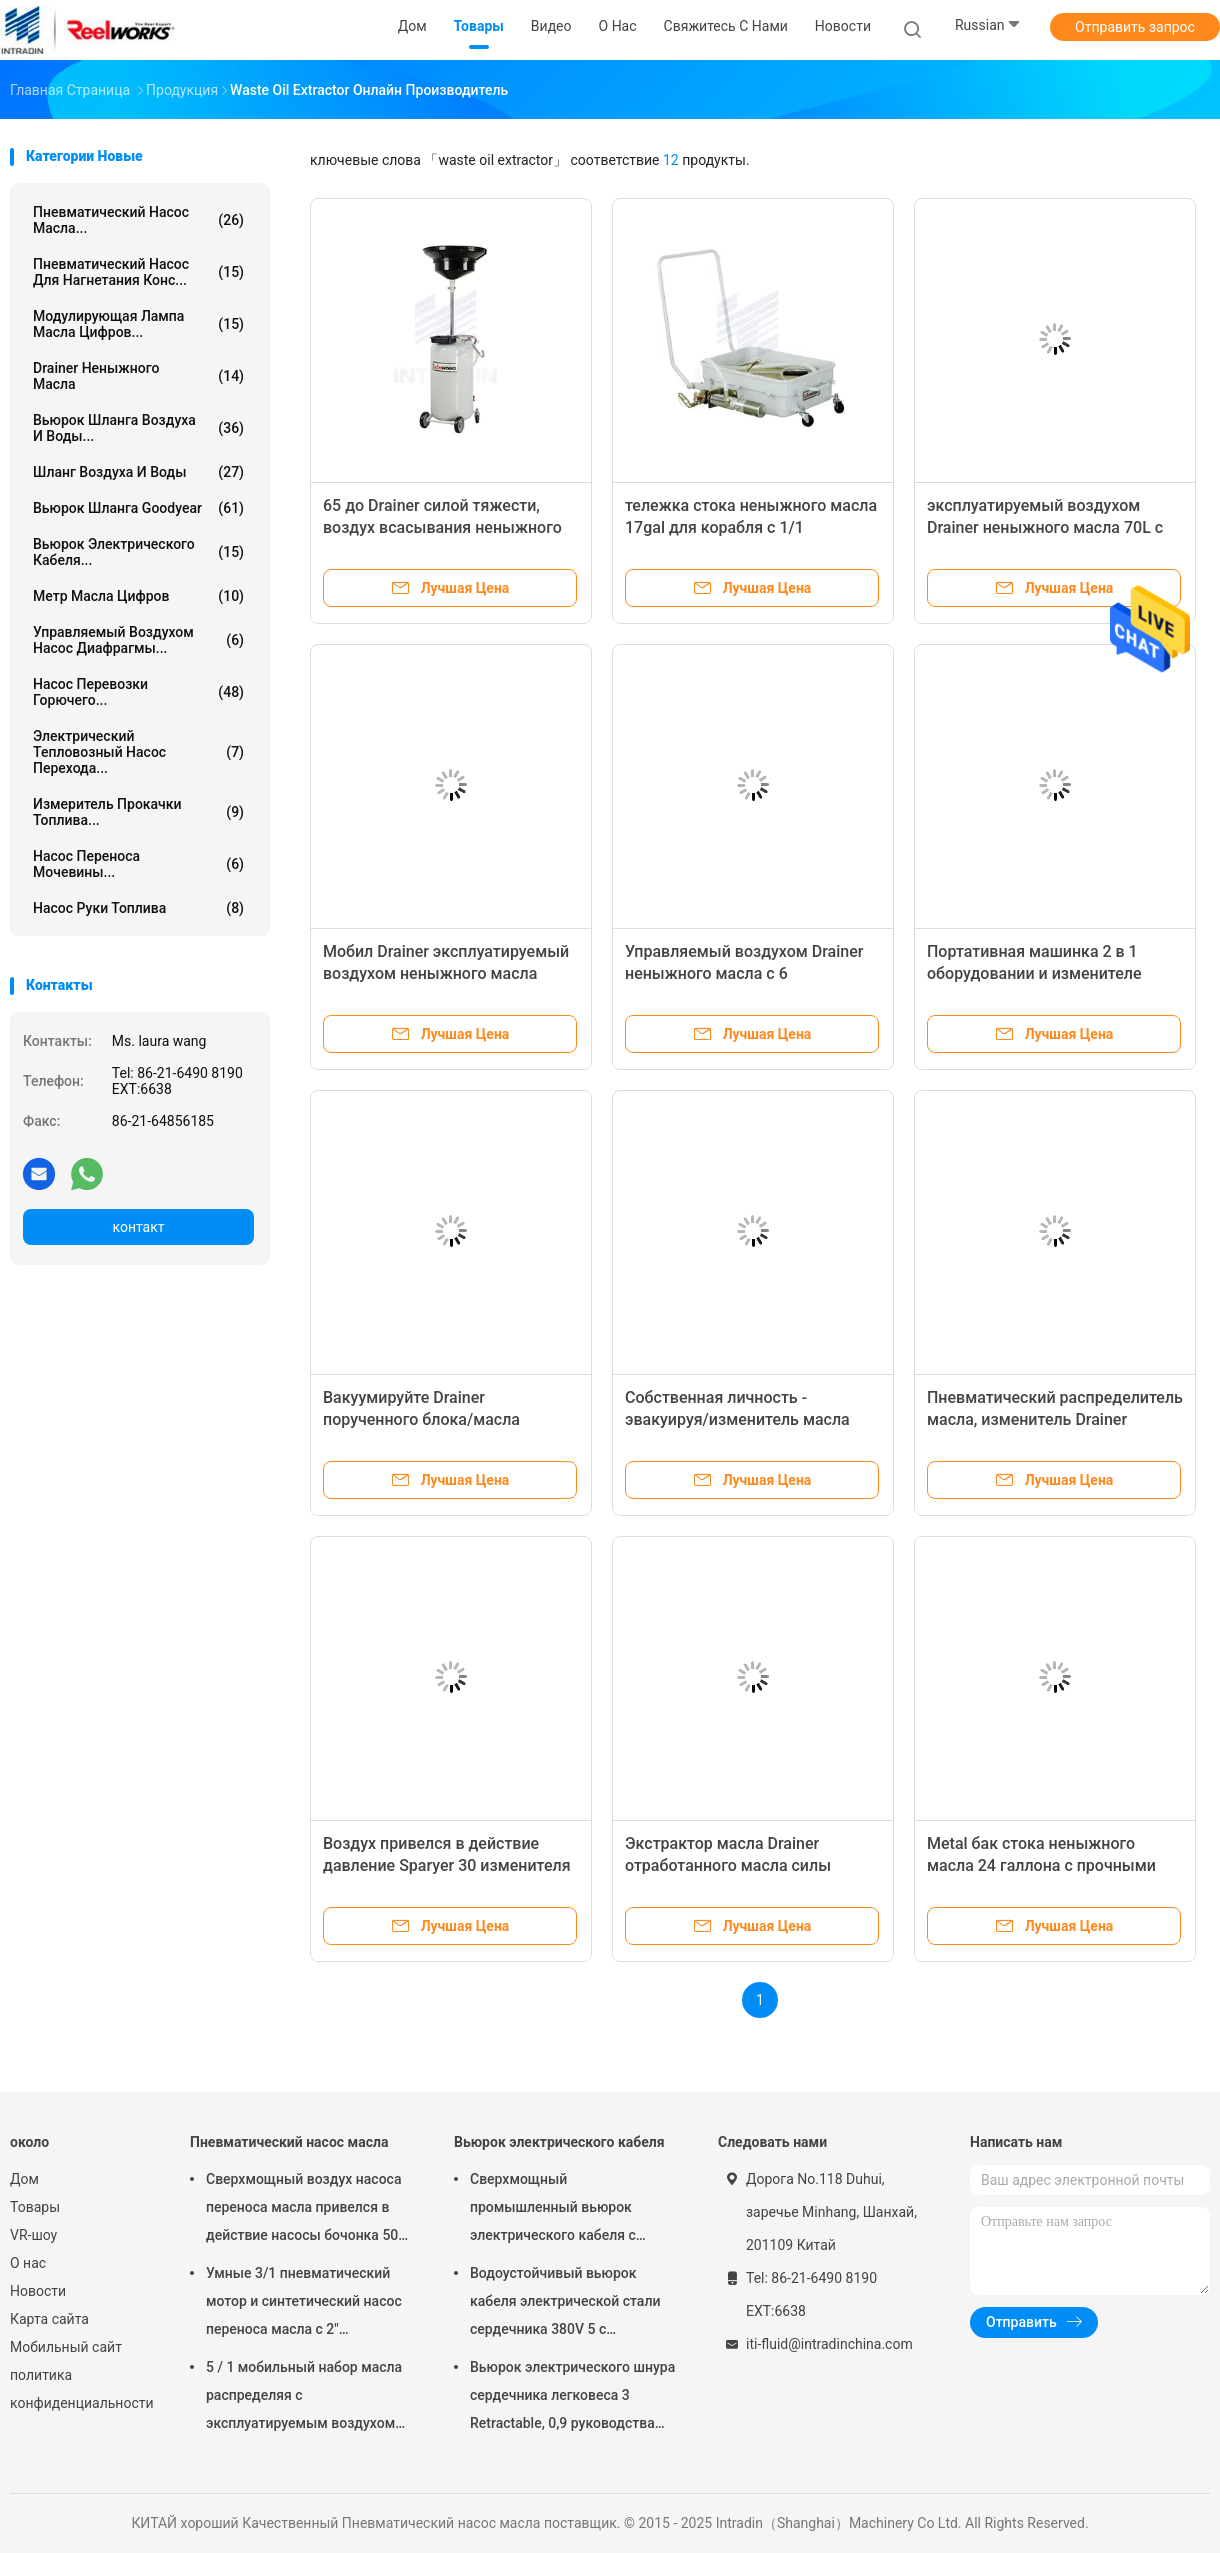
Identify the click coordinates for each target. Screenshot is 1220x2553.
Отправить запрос (1135, 27)
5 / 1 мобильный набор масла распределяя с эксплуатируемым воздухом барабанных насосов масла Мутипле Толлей (304, 2398)
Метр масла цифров (138, 596)
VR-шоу (33, 2235)
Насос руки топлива (138, 908)
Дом (24, 2179)
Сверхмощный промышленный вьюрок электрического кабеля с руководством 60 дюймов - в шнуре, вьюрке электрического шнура (573, 2210)
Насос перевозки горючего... (138, 692)
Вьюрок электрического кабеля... (138, 552)
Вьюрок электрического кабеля (559, 2142)
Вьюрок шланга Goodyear (138, 508)
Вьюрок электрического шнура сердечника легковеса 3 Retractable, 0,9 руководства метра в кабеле (572, 2398)
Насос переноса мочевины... (138, 864)
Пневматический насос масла (289, 2142)
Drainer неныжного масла (138, 376)
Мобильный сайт (66, 2347)
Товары (35, 2207)
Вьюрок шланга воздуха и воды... (138, 428)
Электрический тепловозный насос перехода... (138, 752)
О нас (28, 2263)
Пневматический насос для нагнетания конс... (138, 272)
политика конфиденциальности (80, 2389)
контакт (138, 1227)
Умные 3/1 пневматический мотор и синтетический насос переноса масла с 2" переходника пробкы (304, 2304)
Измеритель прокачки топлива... (138, 812)
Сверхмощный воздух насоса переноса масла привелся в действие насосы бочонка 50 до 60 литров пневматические (306, 2210)
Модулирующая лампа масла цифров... (138, 324)
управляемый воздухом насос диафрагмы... (138, 640)
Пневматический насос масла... (138, 220)
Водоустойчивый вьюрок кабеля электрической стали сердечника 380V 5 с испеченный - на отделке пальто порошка (565, 2304)
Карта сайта (49, 2319)
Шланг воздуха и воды (138, 472)
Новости (38, 2291)
